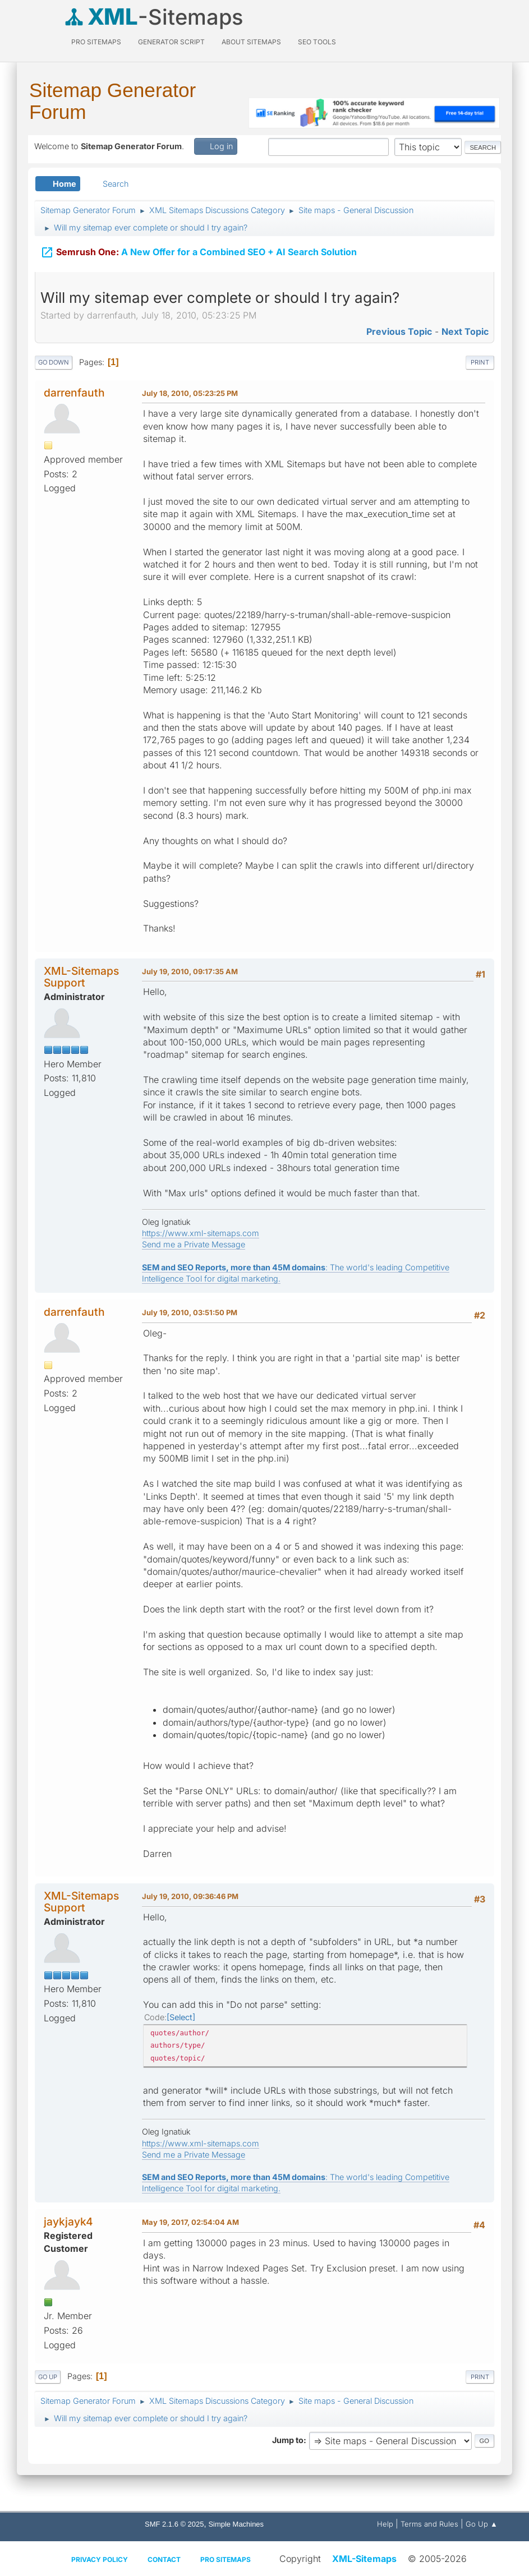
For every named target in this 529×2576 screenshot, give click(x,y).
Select (180, 2017)
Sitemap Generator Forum (112, 101)
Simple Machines (236, 2524)
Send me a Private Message (193, 1244)
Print (480, 362)
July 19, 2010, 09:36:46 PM (190, 1896)
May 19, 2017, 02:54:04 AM (190, 2222)
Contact (164, 2559)
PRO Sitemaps (96, 42)
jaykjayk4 (68, 2221)
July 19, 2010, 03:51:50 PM (189, 1312)
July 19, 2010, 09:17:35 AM (190, 971)
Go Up (47, 2377)
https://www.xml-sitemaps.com (200, 1233)
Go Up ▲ (482, 2523)
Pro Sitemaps (225, 2559)
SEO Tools (317, 42)
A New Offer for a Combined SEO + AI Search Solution (198, 247)
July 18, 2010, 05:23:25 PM (190, 393)
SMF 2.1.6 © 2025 (174, 2524)
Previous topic (399, 331)
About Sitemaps (251, 42)
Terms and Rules (429, 2523)
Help (385, 2523)
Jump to (287, 2440)
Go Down (53, 362)
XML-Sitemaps (364, 2558)
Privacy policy (99, 2559)
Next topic (465, 331)
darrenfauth (74, 392)
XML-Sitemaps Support (81, 976)
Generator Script (171, 42)
